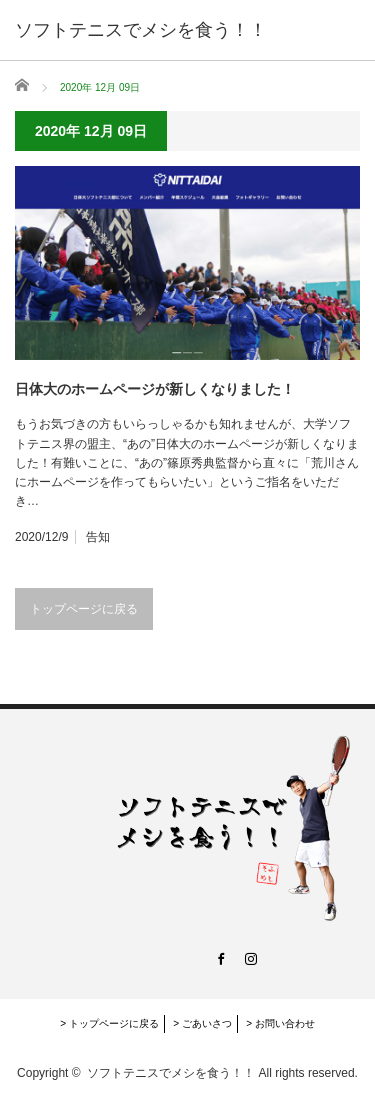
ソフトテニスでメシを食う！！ (171, 1073)
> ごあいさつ (202, 1023)
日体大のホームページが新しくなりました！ (155, 389)
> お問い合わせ (280, 1023)
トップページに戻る (84, 609)
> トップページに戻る (109, 1023)
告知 (98, 537)
